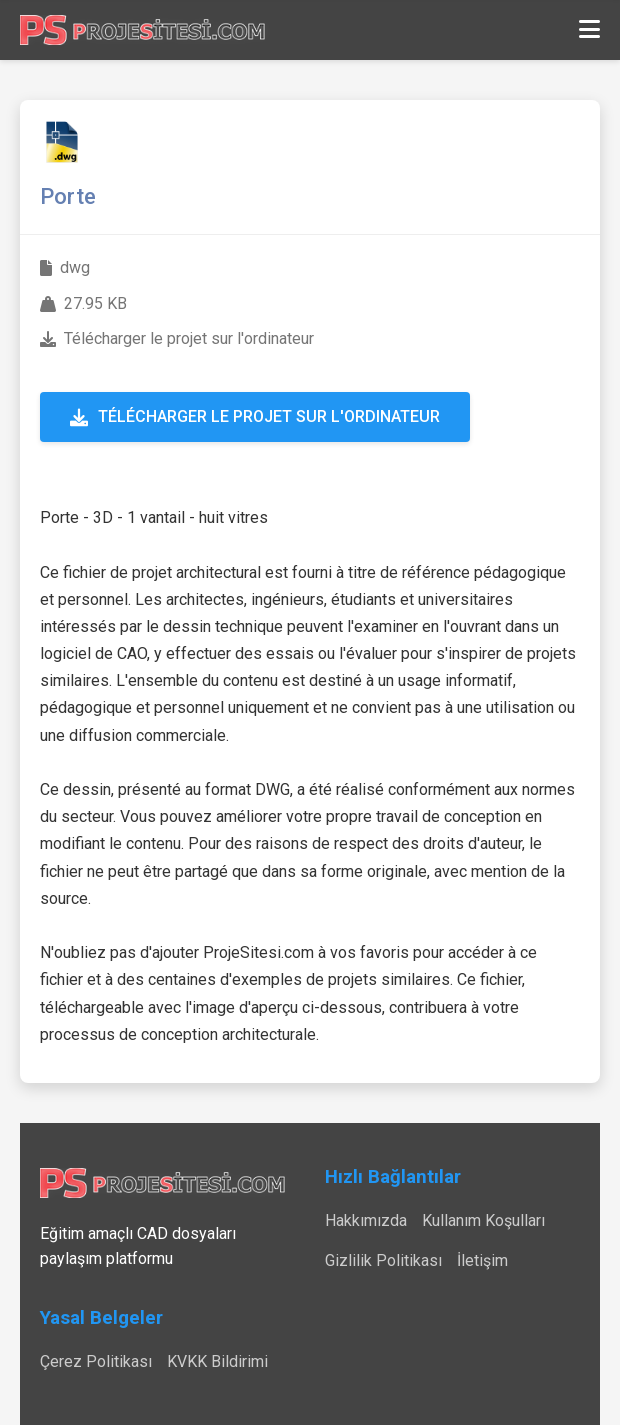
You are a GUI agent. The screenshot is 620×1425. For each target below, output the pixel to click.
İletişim (482, 1260)
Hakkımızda (366, 1220)
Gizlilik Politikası (383, 1260)
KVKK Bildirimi (217, 1361)
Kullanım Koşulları (483, 1220)
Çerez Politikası (96, 1361)
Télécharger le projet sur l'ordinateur (255, 416)
